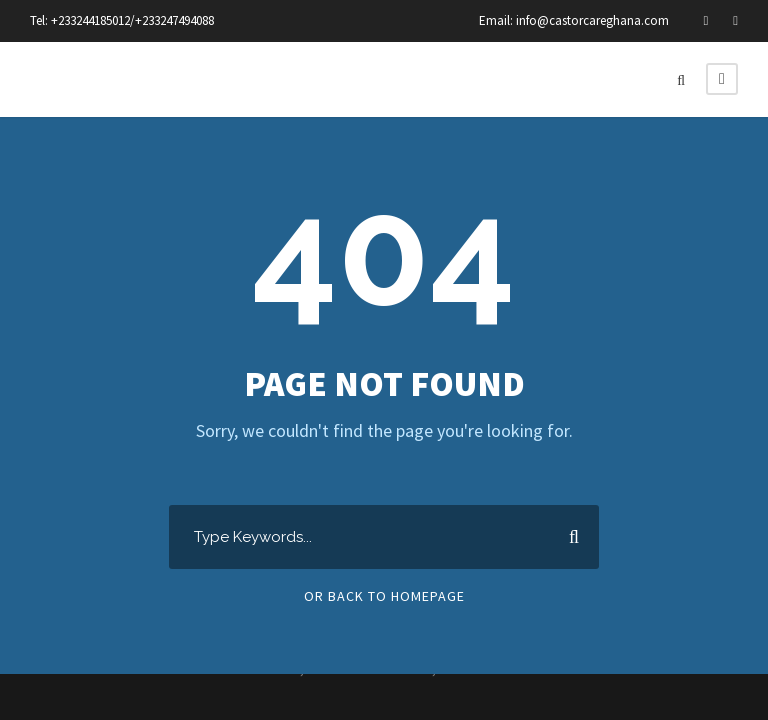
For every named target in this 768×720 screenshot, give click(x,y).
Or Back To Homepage (384, 596)
